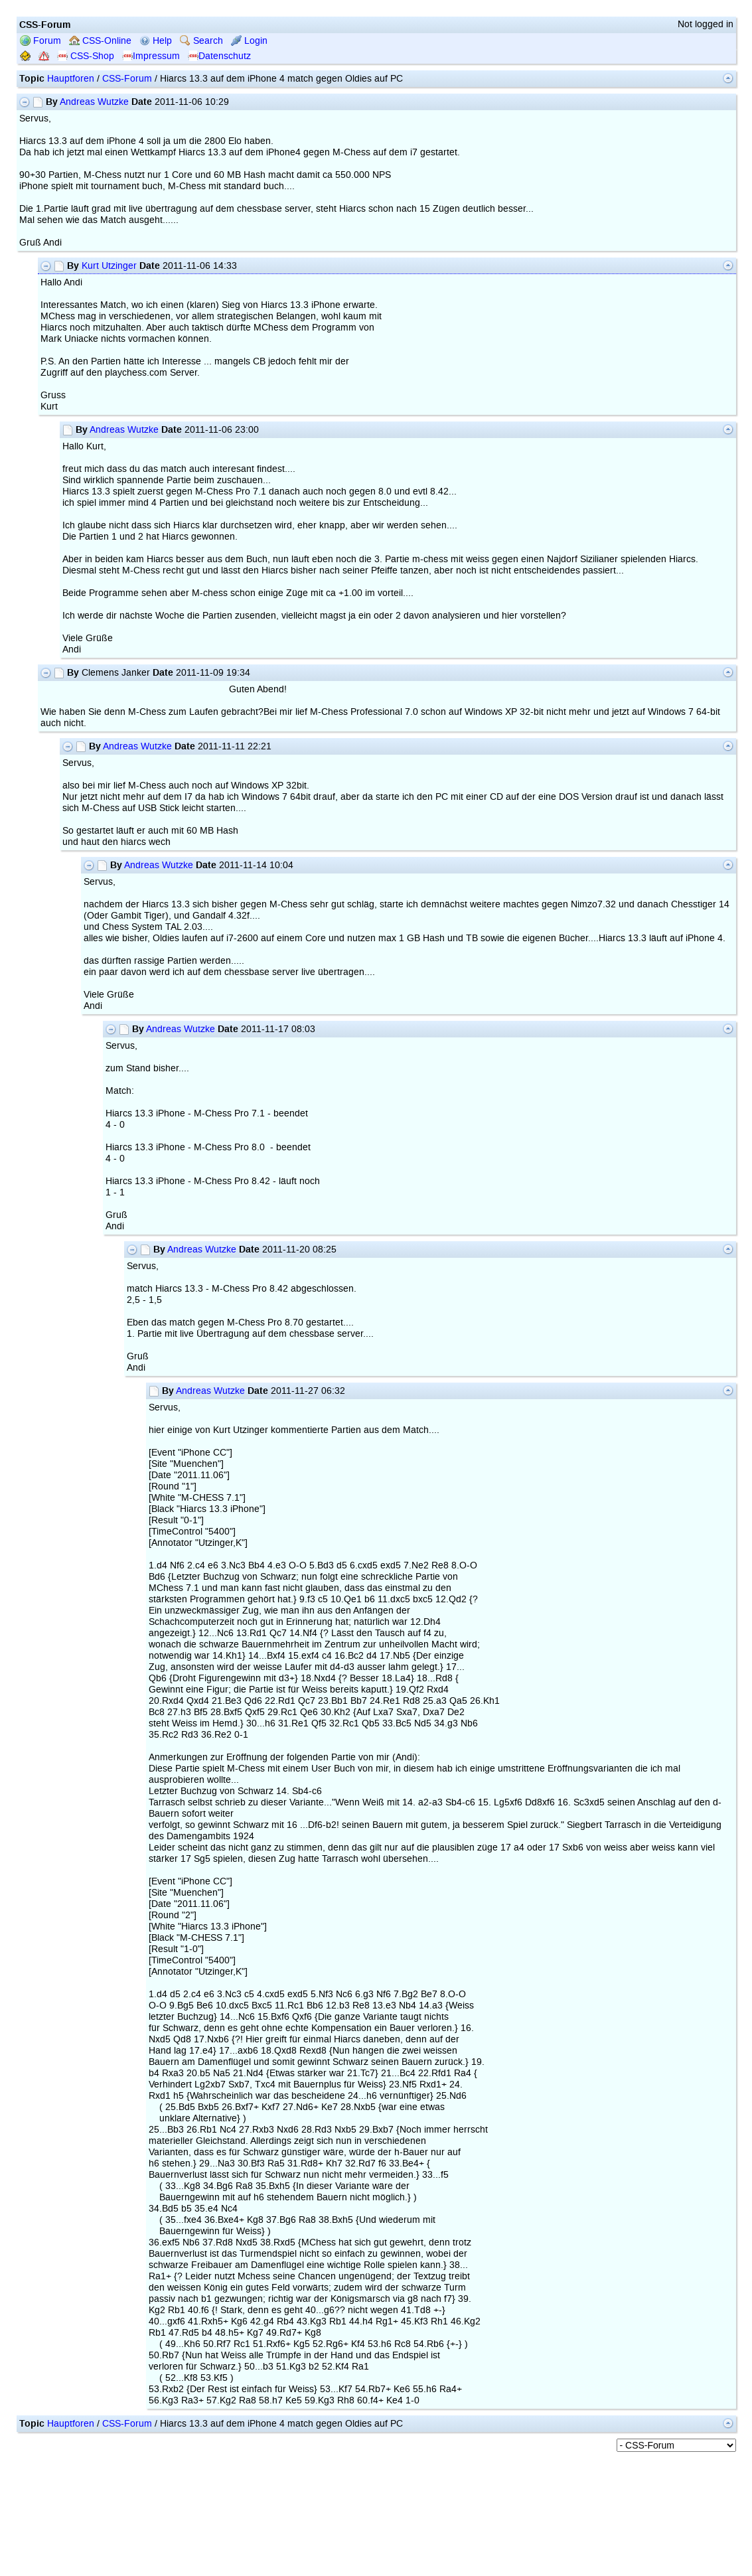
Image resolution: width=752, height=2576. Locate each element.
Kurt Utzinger (109, 265)
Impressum (151, 56)
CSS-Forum (127, 78)
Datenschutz (219, 56)
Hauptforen (70, 78)
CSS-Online (100, 40)
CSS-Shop (85, 56)
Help (155, 40)
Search (201, 40)
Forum (40, 40)
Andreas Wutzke (94, 102)
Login (249, 40)
